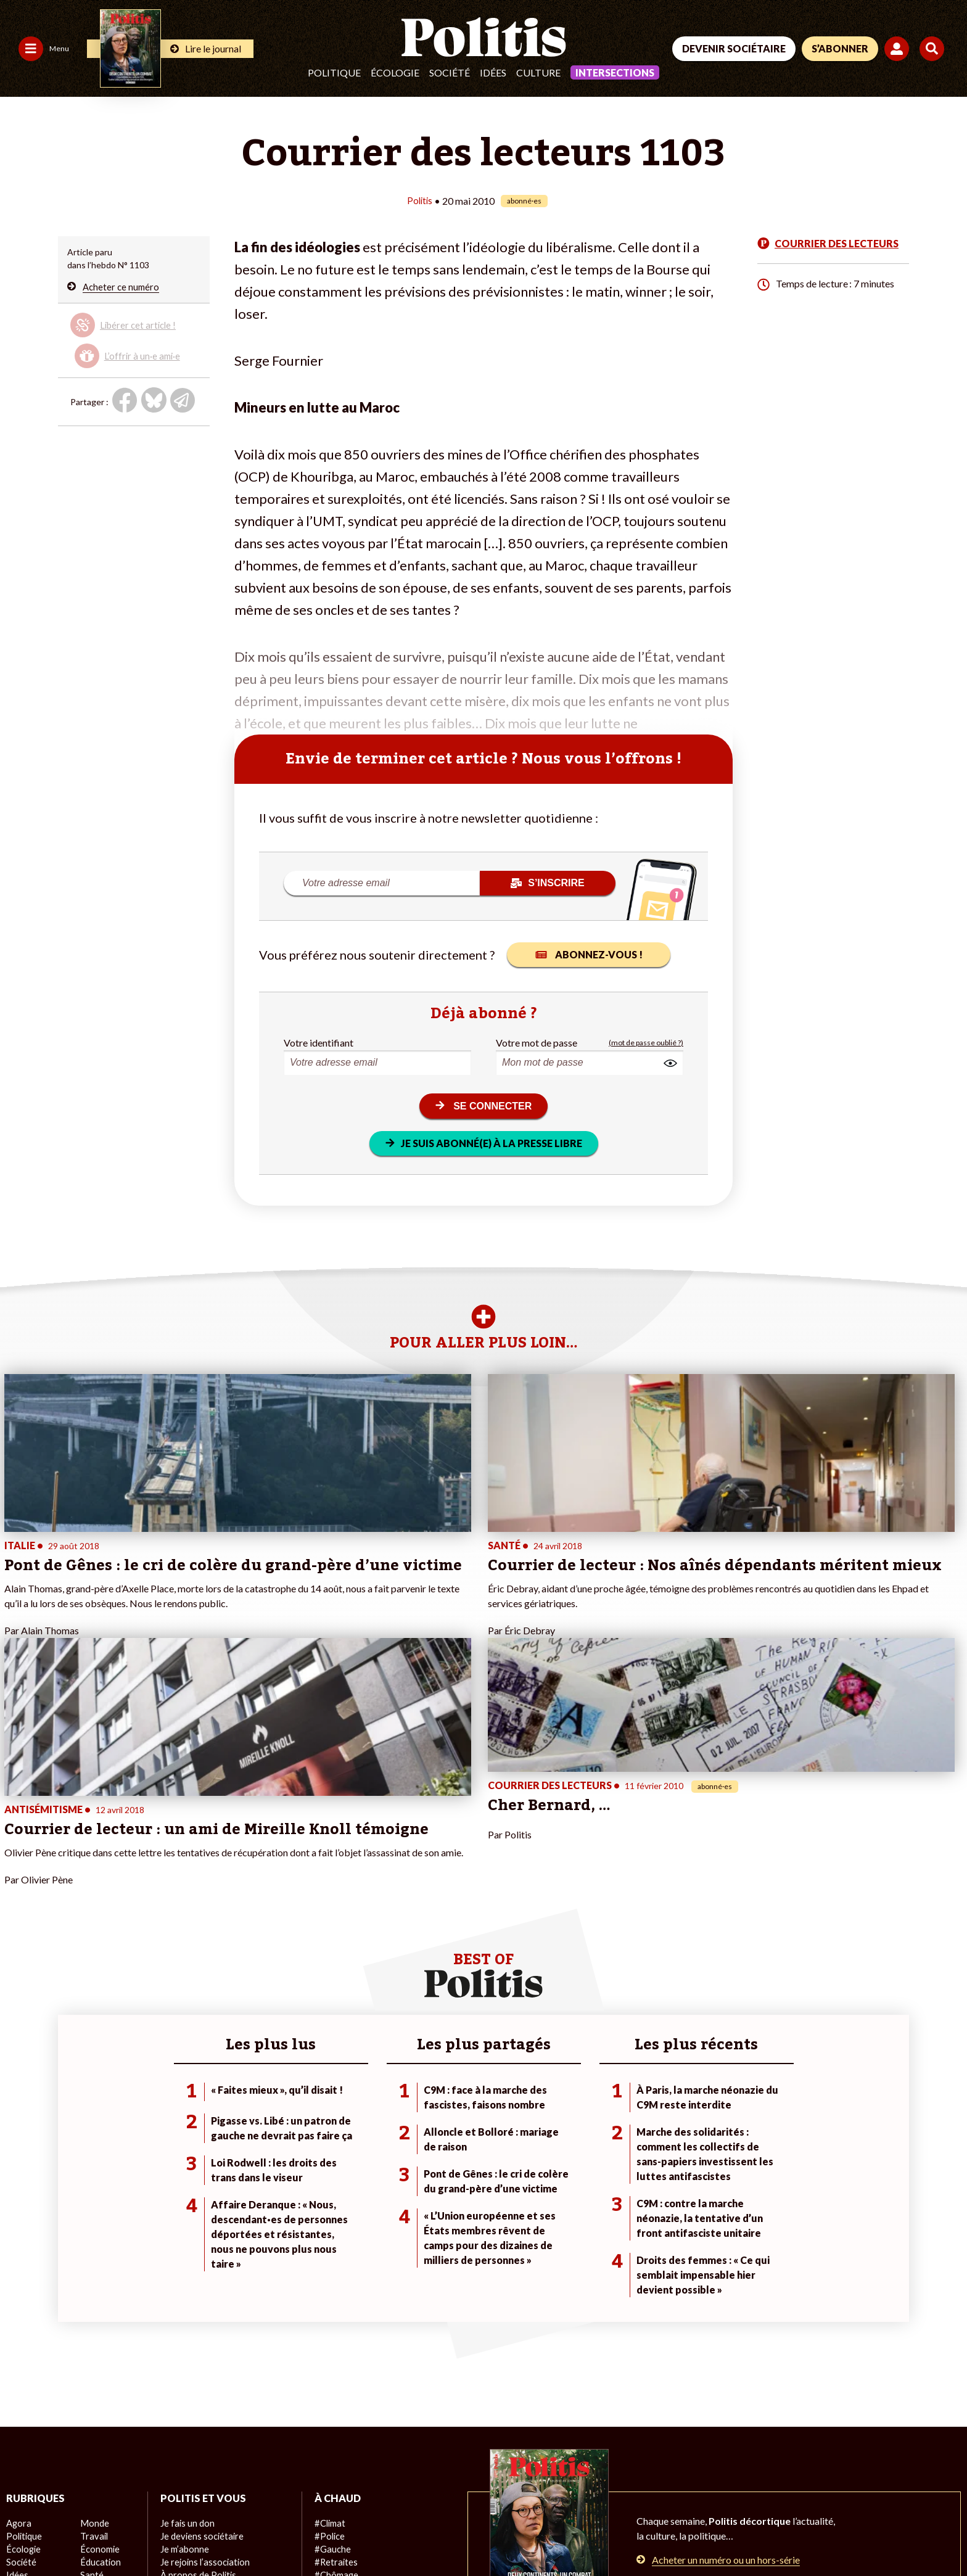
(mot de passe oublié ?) (646, 1042)
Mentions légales (89, 2533)
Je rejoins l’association (203, 2366)
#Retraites (335, 2366)
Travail (92, 2340)
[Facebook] (786, 2483)
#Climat (329, 2327)
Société (449, 72)
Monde (93, 2327)
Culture (538, 72)
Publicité (453, 2533)
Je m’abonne (184, 2353)
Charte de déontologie (185, 2533)
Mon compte (184, 2392)
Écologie (395, 72)
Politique (334, 72)
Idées (493, 72)
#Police (329, 2340)
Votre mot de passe (536, 1042)
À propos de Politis (196, 2379)
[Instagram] (902, 2483)
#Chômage (335, 2379)
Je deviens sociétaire (200, 2340)
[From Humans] (800, 2511)
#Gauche (332, 2353)
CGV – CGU (269, 2533)
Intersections (614, 72)
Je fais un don (186, 2327)
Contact (23, 2533)
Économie (99, 2353)
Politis (420, 200)
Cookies (502, 2533)
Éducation (99, 2366)
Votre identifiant (318, 1042)
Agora (18, 2327)
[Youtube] (862, 2483)
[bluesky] (824, 2483)
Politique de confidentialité (365, 2533)
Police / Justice (109, 2392)
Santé (91, 2379)
